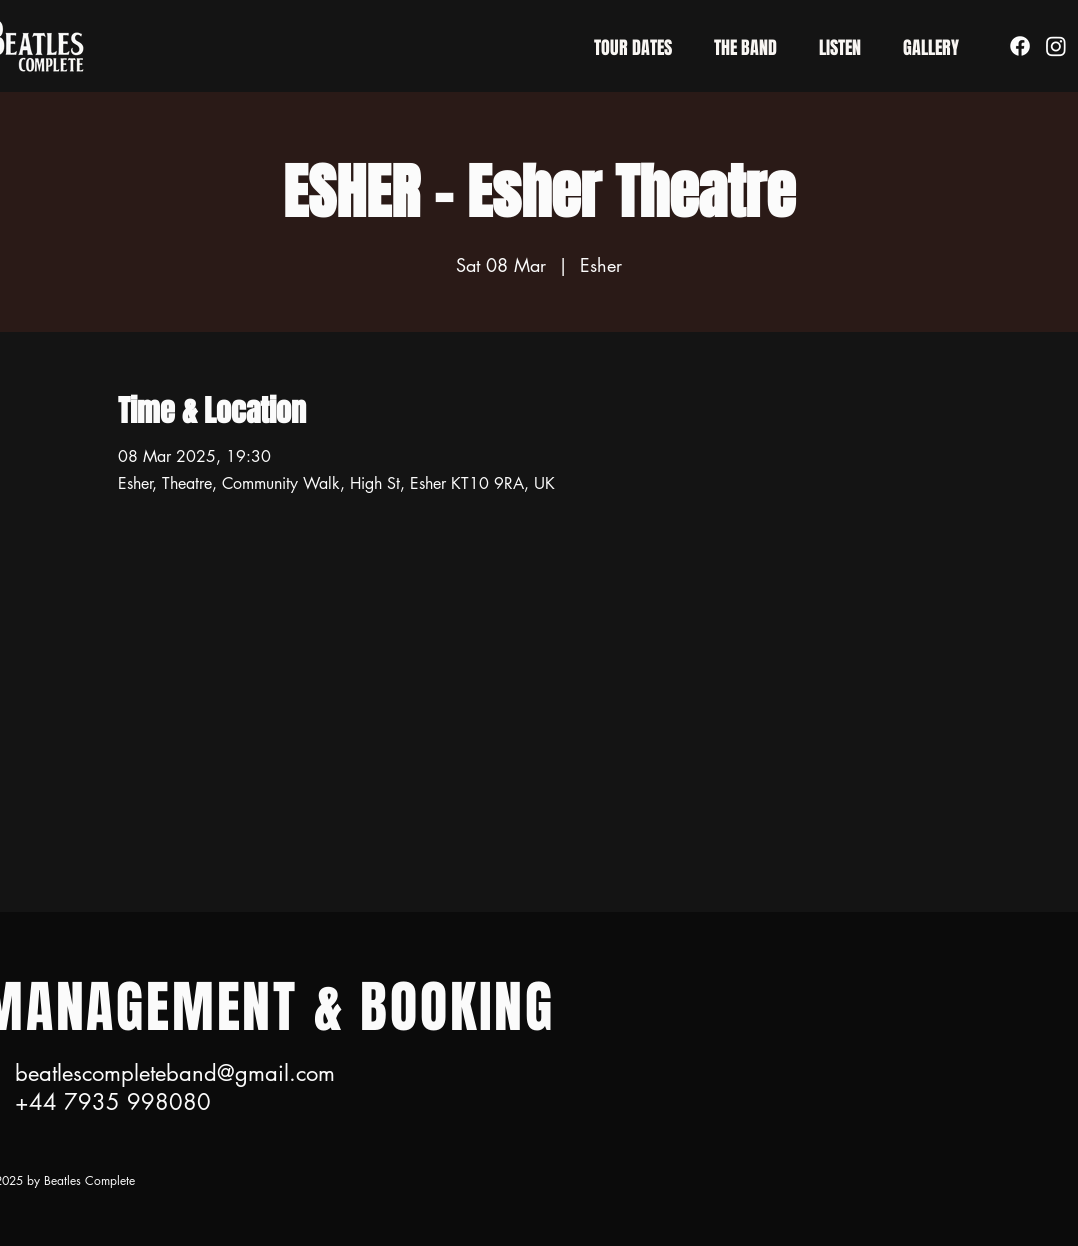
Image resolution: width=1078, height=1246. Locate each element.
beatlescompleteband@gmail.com (175, 1073)
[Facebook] (1020, 46)
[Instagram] (1056, 46)
